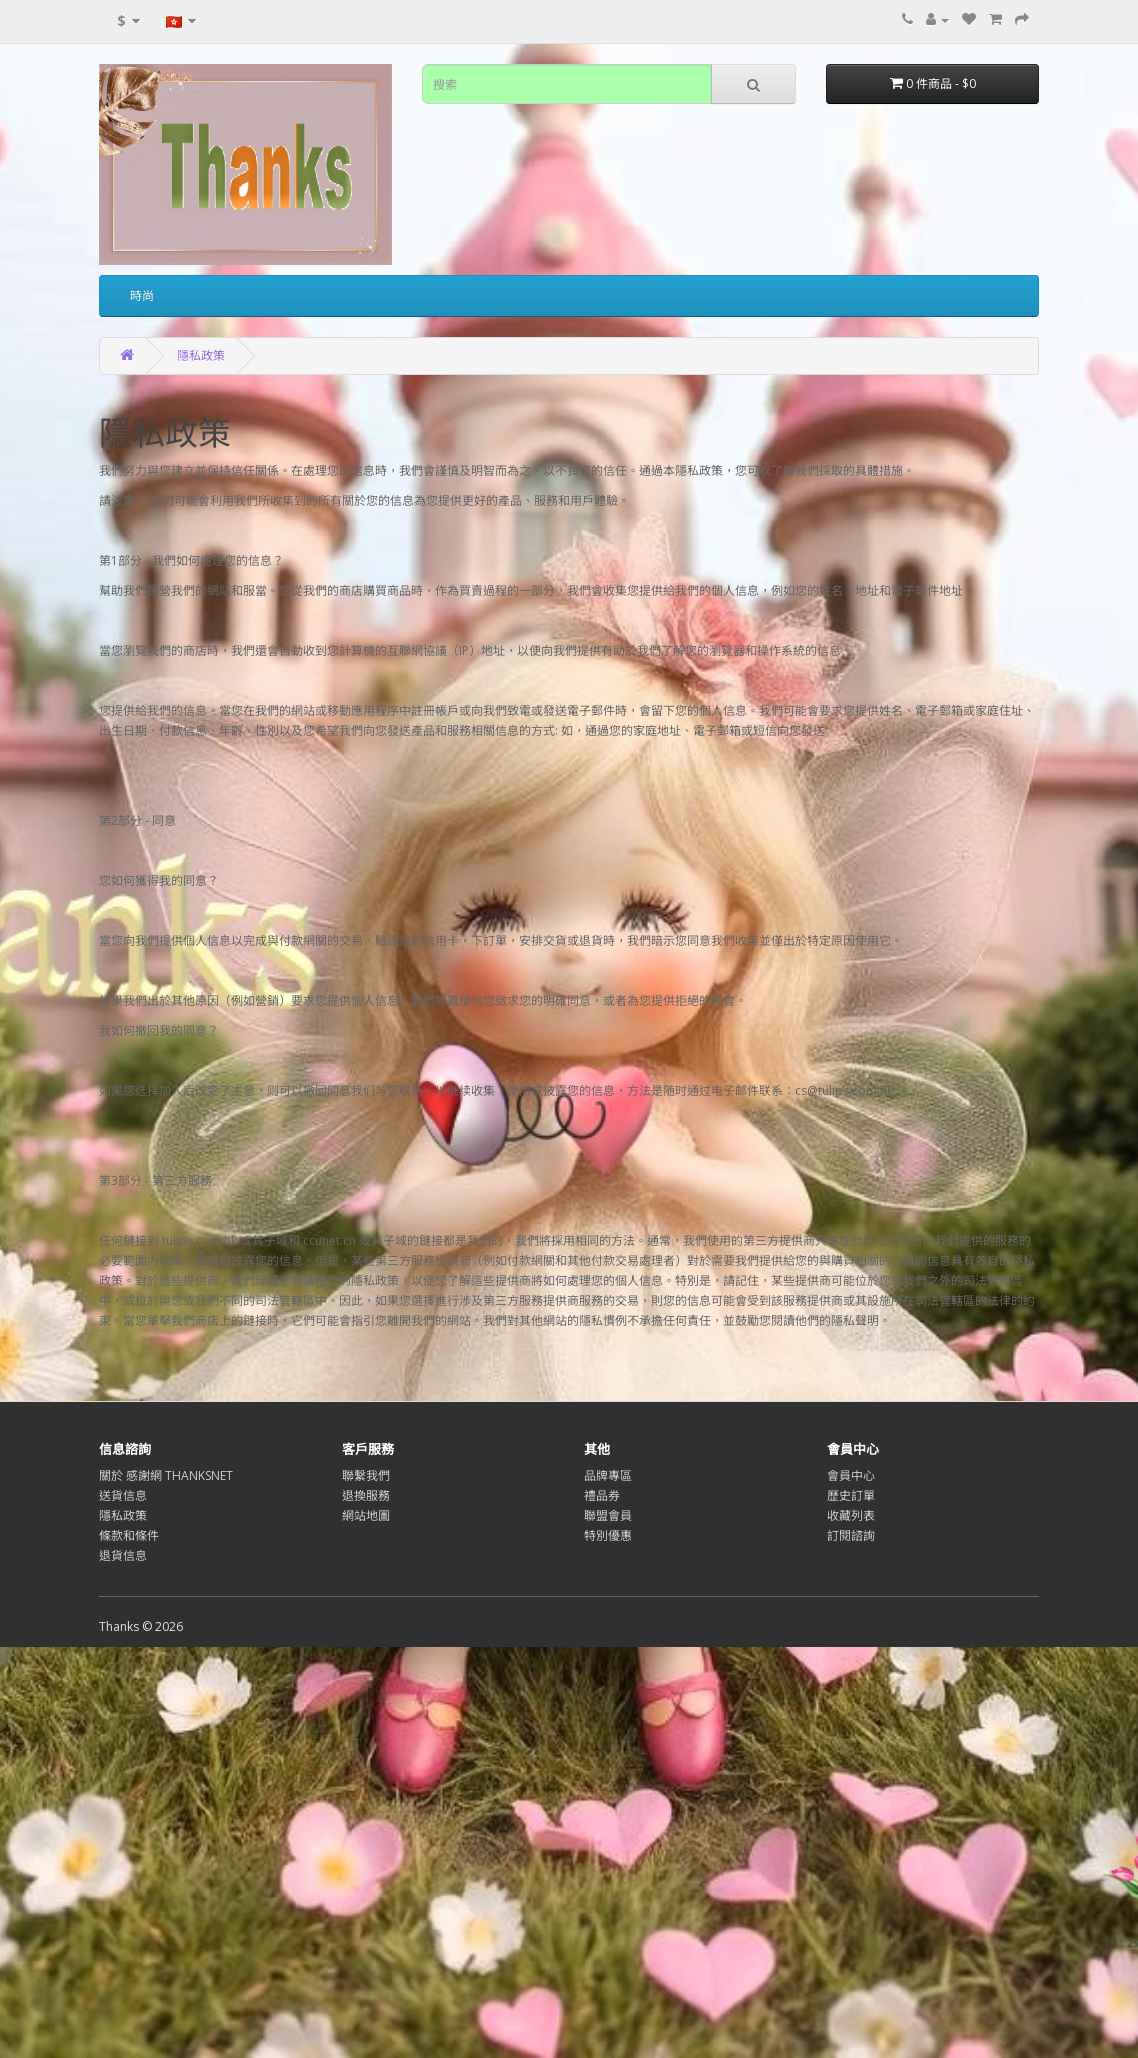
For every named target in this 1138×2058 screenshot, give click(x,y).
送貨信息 (123, 1495)
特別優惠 (608, 1535)
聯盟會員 (608, 1515)
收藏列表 (851, 1515)
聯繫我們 (366, 1475)
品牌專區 (608, 1475)
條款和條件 (129, 1535)
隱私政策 (201, 355)
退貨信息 (123, 1555)
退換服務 (366, 1495)
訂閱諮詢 (851, 1535)
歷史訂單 (851, 1495)
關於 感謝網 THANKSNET (166, 1475)
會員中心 (851, 1475)
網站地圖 (366, 1515)
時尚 (142, 295)
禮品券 (602, 1495)
